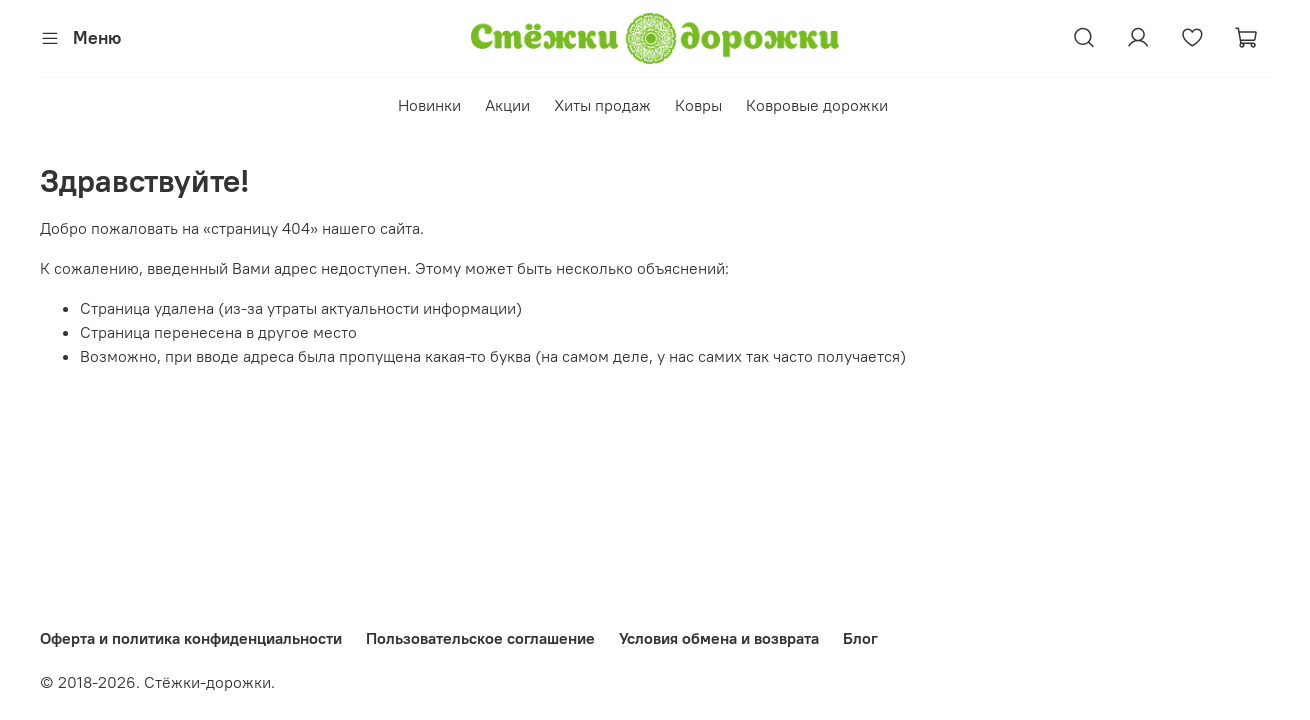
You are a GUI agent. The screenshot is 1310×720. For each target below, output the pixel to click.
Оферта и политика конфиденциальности (191, 638)
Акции (507, 105)
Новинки (429, 105)
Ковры (698, 105)
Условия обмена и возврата (719, 638)
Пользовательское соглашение (480, 638)
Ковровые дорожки (817, 105)
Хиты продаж (602, 105)
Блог (860, 638)
